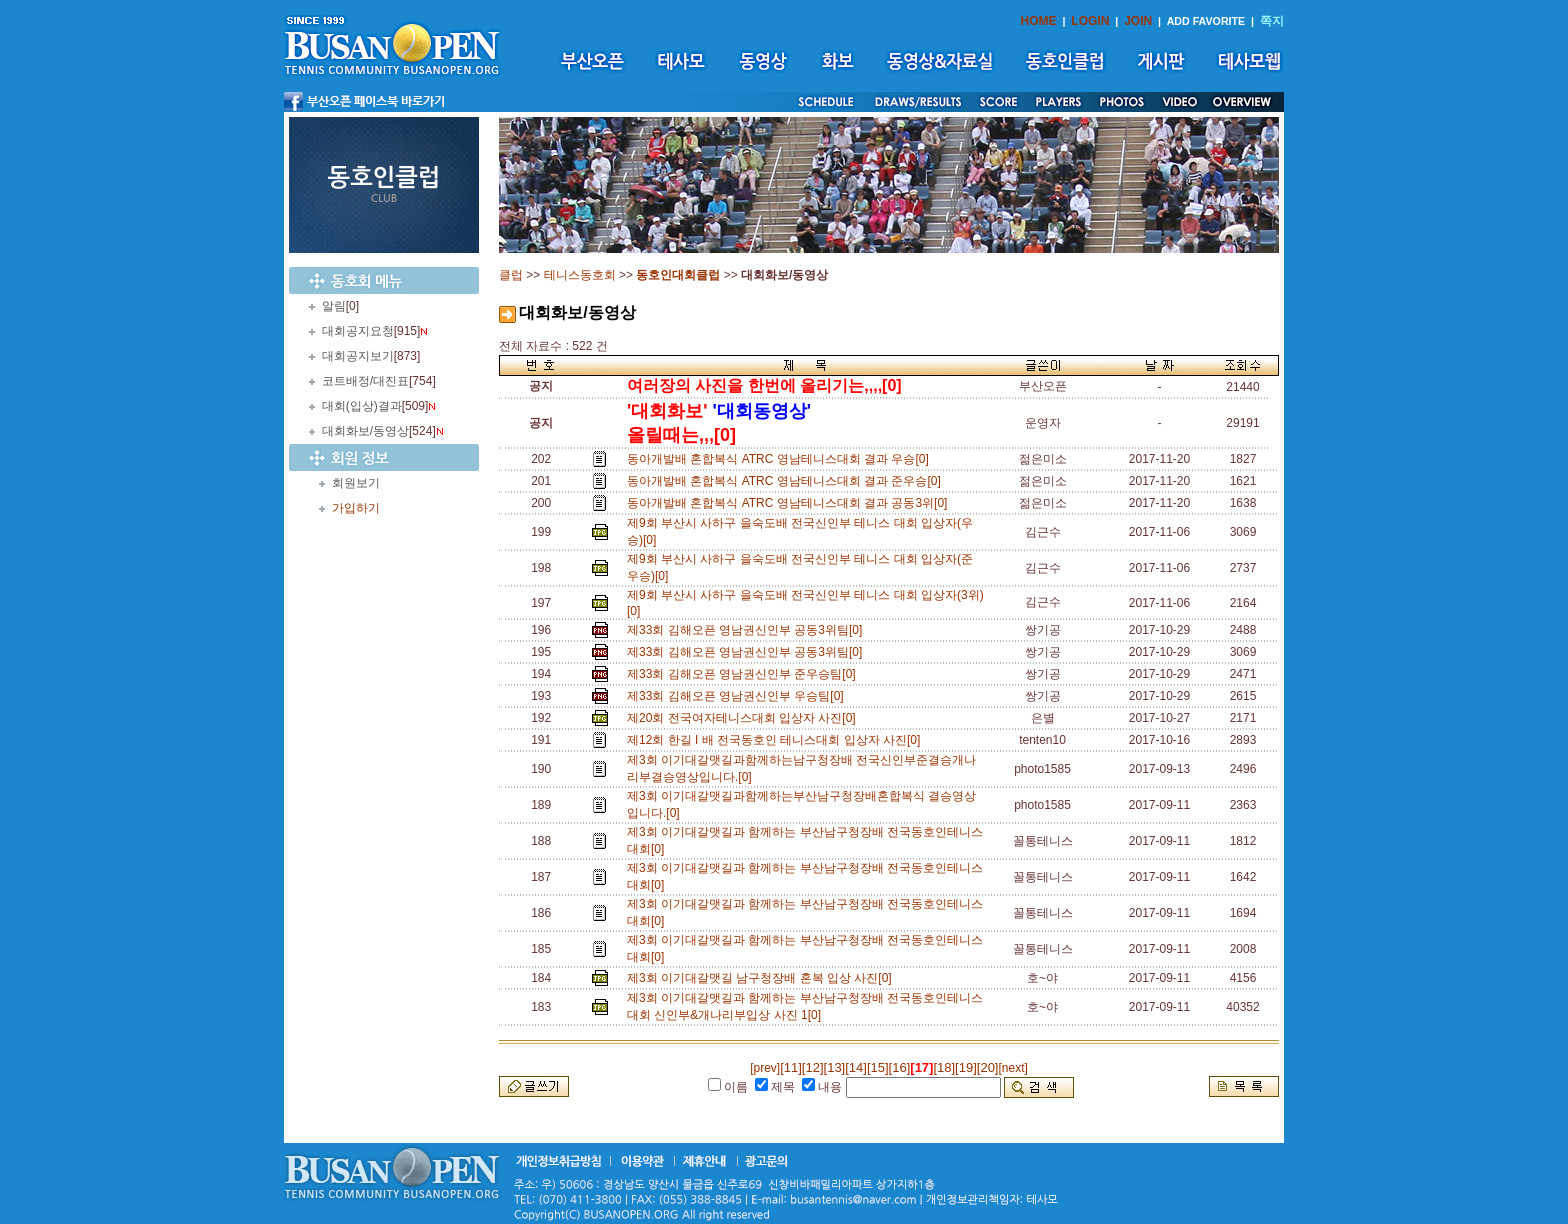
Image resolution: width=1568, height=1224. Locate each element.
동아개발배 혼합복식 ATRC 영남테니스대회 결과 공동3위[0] (790, 503)
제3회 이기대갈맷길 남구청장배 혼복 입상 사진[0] (762, 978)
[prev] (765, 1068)
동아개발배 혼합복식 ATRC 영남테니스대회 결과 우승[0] (781, 459)
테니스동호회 (580, 275)
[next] (1012, 1068)
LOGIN (1090, 21)
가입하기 (356, 508)
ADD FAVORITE (1206, 21)
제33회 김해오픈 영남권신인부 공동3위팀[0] (748, 630)
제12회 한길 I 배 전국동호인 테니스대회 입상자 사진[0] (777, 740)
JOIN (1138, 21)
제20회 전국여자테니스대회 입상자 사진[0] (744, 718)
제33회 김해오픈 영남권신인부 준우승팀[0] (744, 674)
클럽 (511, 275)
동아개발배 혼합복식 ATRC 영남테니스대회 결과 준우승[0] (787, 481)
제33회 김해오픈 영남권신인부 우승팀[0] (738, 696)
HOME (1039, 21)
